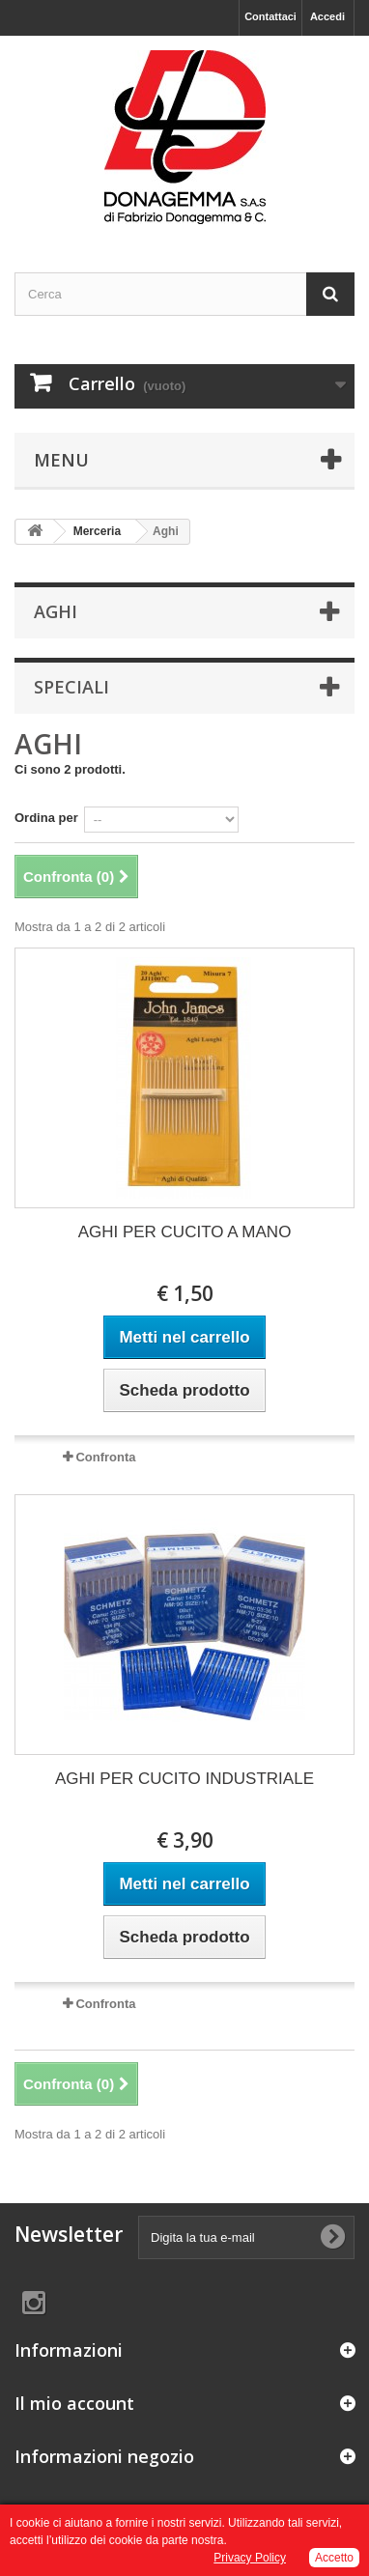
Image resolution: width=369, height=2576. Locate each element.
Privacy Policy (249, 2557)
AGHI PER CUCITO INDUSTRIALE (184, 1778)
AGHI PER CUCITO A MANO (185, 1232)
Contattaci (270, 16)
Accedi (327, 16)
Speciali (71, 686)
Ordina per (46, 817)
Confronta (105, 1457)
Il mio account (74, 2403)
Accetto (334, 2557)
